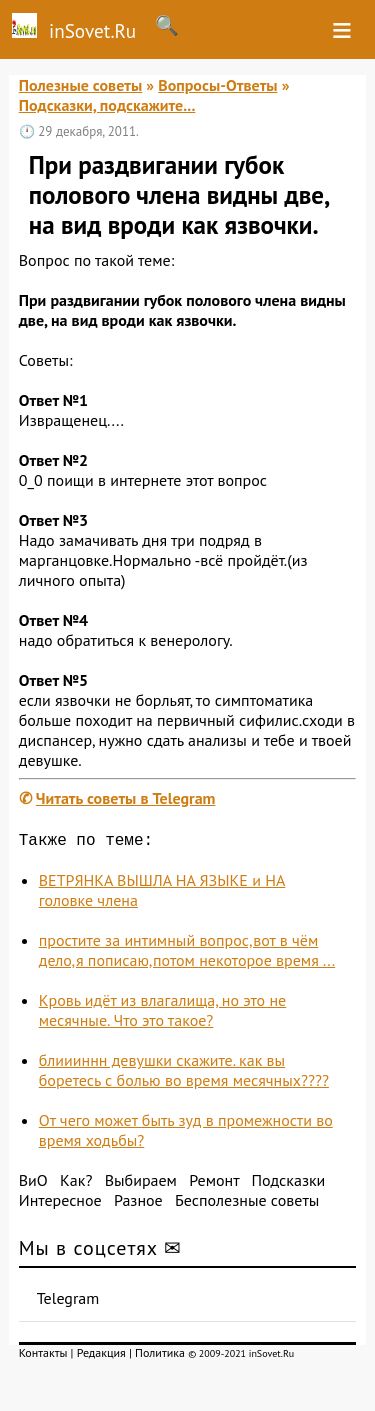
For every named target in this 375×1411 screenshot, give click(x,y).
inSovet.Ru (68, 28)
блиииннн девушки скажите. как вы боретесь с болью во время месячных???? (184, 1074)
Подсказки (288, 1184)
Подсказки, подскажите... (107, 105)
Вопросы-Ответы (217, 85)
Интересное (60, 1204)
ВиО (33, 1184)
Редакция (101, 1356)
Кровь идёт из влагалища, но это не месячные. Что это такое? (162, 1014)
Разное (138, 1204)
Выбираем (141, 1184)
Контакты (43, 1356)
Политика (160, 1356)
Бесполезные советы (247, 1204)
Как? (76, 1184)
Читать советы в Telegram (126, 798)
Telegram (68, 1302)
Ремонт (214, 1184)
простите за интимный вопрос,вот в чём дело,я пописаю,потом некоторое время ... (187, 954)
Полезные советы (81, 85)
